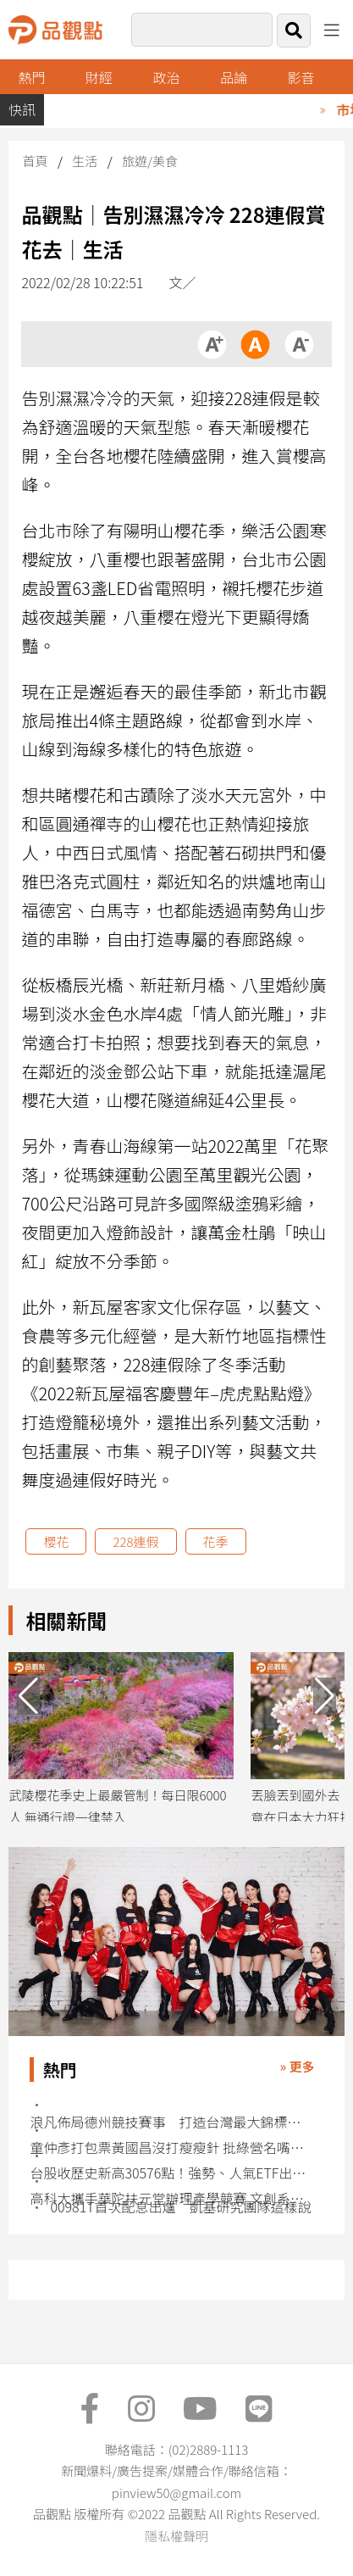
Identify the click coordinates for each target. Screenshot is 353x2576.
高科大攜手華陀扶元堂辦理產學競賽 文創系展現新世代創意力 (169, 2198)
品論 (233, 77)
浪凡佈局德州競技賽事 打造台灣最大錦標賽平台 (169, 2122)
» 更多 (296, 2066)
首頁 (34, 161)
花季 (216, 1541)
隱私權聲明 (176, 2536)
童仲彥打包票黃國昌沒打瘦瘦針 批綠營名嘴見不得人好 (169, 2147)
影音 (300, 77)
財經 (99, 77)
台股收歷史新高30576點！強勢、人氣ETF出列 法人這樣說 (169, 2173)
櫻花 (56, 1541)
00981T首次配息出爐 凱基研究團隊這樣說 (180, 2206)
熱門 (32, 77)
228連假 (135, 1541)
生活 (84, 161)
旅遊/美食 (150, 161)
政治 (165, 77)
